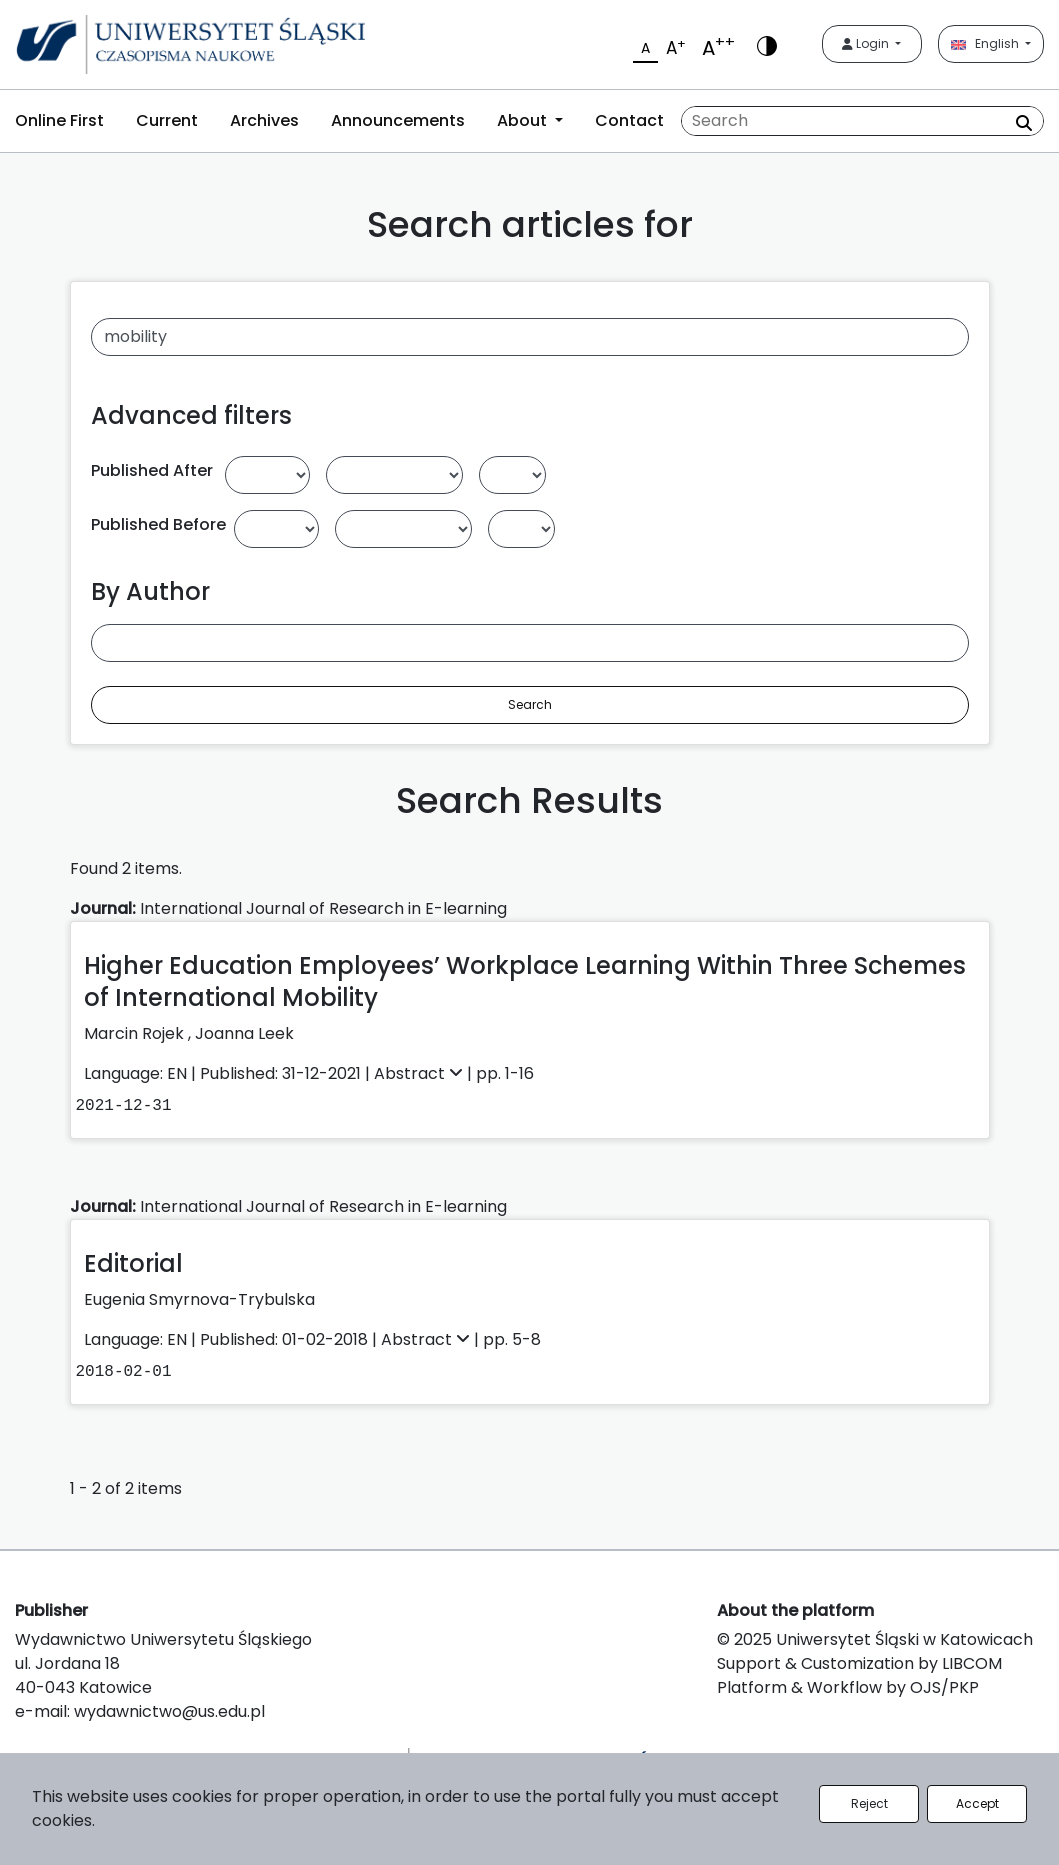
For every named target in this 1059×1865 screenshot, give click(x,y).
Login (867, 43)
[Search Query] (862, 121)
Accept (977, 1803)
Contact (629, 120)
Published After (152, 470)
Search (530, 704)
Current (167, 120)
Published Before (158, 524)
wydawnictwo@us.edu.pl (169, 1711)
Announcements (398, 120)
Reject (869, 1803)
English (986, 43)
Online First (59, 120)
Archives (264, 120)
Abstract (420, 1073)
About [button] (524, 120)
